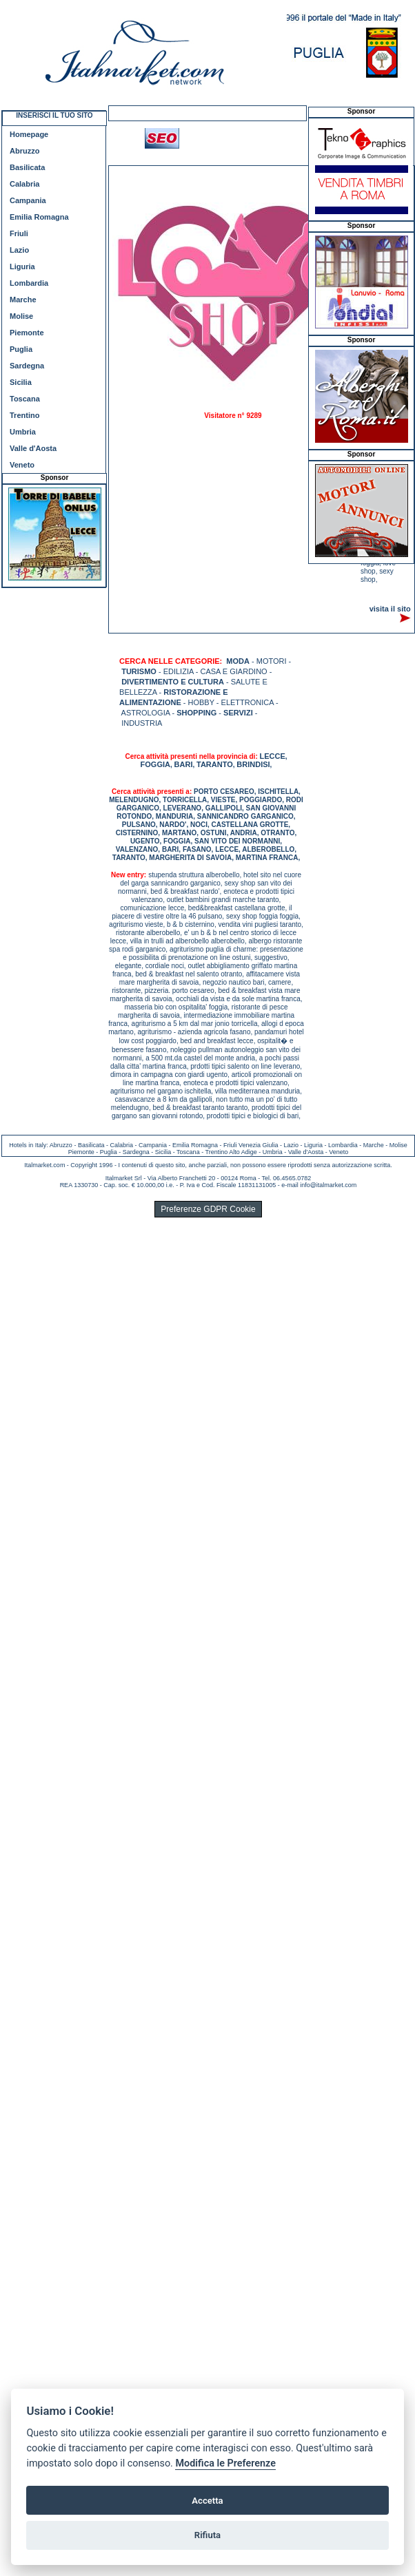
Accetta (207, 2500)
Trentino (24, 415)
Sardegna (27, 366)
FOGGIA (155, 764)
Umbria (23, 432)
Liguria (22, 266)
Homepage (29, 134)
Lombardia (29, 283)
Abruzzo (24, 151)
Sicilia (21, 382)
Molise (21, 316)
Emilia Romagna (39, 217)
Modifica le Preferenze (225, 2463)
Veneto (22, 465)
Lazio (19, 250)
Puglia (21, 349)
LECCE (272, 756)
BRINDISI (253, 764)
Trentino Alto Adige (230, 1152)
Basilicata (27, 167)
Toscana (25, 399)
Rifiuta (207, 2535)
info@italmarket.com (328, 1185)
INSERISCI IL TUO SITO (54, 115)
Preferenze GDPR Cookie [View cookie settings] (208, 1209)
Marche (23, 299)
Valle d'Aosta (33, 448)
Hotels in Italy (27, 1145)
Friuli (19, 233)
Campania (28, 200)
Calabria (24, 184)
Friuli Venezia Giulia (251, 1145)
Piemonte (27, 332)
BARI (183, 764)
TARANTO (214, 764)
